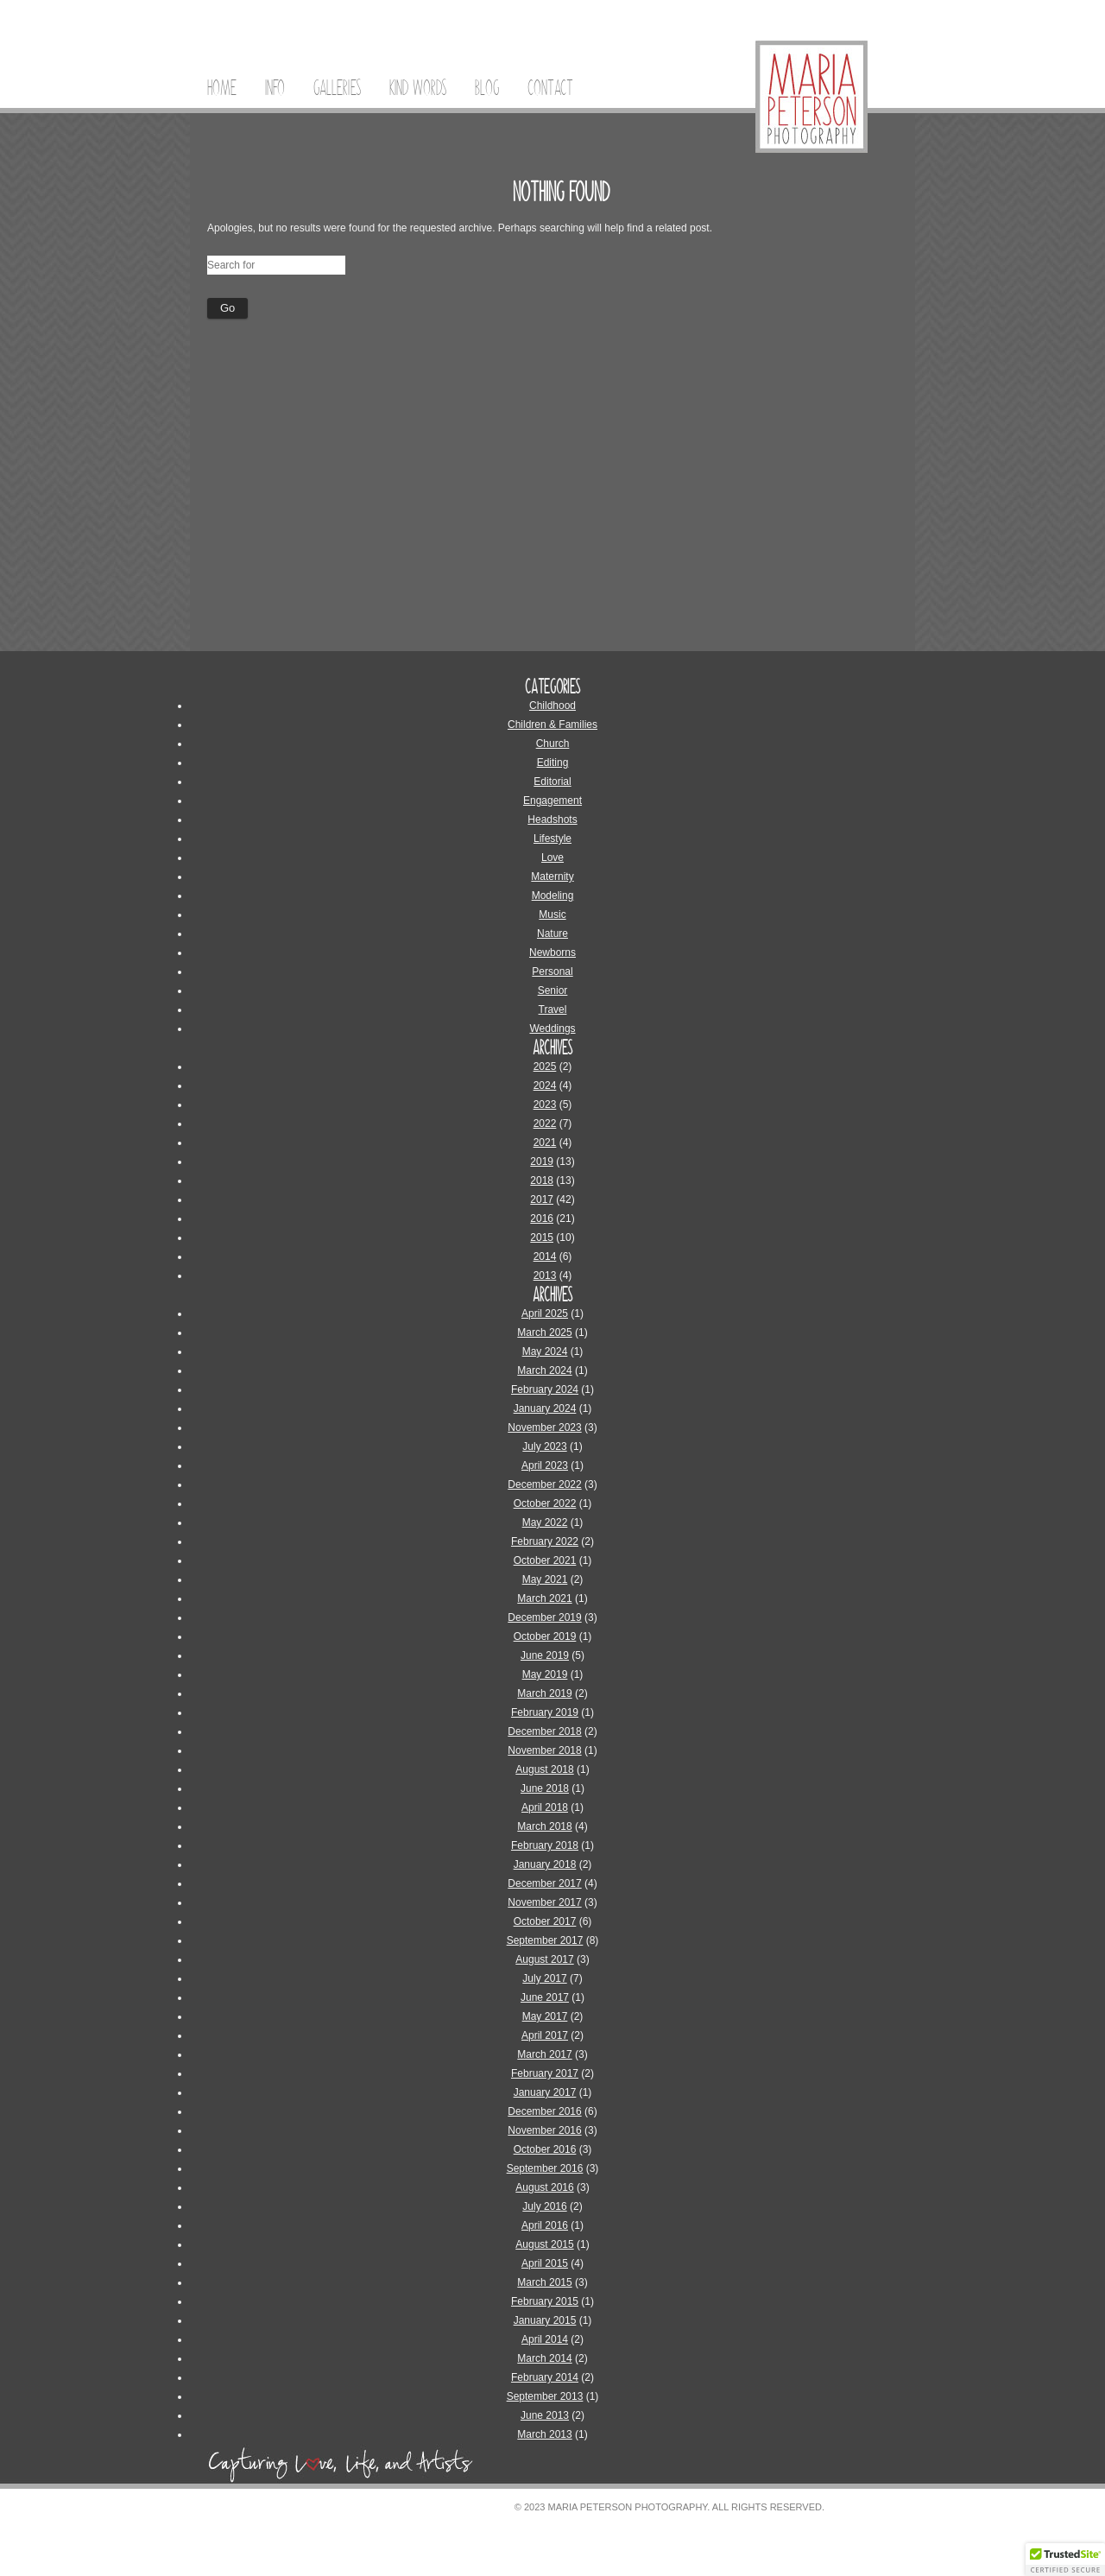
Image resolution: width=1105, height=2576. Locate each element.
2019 (541, 1161)
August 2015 (544, 2244)
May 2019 (545, 1674)
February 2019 (544, 1712)
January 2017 (545, 2092)
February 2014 (544, 2377)
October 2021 (545, 1560)
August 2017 (544, 1959)
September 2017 (545, 1940)
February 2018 (544, 1845)
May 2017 (545, 2016)
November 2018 (544, 1750)
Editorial (552, 781)
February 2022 (544, 1541)
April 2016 (544, 2225)
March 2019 (544, 1693)
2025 (545, 1066)
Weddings (552, 1028)
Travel (553, 1009)
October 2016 (545, 2149)
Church (553, 743)
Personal (552, 971)
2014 (545, 1256)
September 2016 (545, 2168)
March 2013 (544, 2434)
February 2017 (544, 2073)
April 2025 (544, 1313)
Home (222, 88)
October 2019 (545, 1636)
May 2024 (545, 1351)
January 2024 (545, 1408)
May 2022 (545, 1522)
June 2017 (545, 1997)
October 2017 (545, 1921)
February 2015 (544, 2301)
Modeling (553, 895)
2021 (545, 1142)
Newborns (552, 952)
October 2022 (545, 1503)
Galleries (337, 88)
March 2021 (544, 1598)
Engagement (552, 800)
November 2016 (544, 2130)
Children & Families (552, 724)
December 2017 (544, 1883)
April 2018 (544, 1807)
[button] (1065, 2559)
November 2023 (544, 1427)
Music (552, 914)
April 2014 (544, 2339)
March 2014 (544, 2358)
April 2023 (544, 1465)
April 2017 (544, 2035)
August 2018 (544, 1769)
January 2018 (545, 1864)
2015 (541, 1237)
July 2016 (544, 2206)
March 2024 (544, 1370)
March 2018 (544, 1826)
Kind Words (417, 88)
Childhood (552, 705)
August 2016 (544, 2187)
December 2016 (544, 2111)
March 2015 (544, 2282)
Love (552, 857)
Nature (552, 933)
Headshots (552, 819)
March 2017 (544, 2054)
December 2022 (544, 1484)
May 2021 (545, 1579)
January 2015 (545, 2320)
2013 (545, 1275)
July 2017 (544, 1978)
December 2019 (544, 1617)
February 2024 (544, 1389)
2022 (545, 1123)
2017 (541, 1199)
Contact (550, 88)
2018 (541, 1180)
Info (275, 88)
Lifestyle (552, 838)
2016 (541, 1218)
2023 (545, 1104)
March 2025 (544, 1332)
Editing (553, 762)
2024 (545, 1085)
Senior (553, 990)
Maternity (552, 876)
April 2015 (544, 2263)
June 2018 (545, 1788)
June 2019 (545, 1655)
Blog (487, 88)
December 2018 (544, 1731)
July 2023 (544, 1446)
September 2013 (545, 2396)
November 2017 (544, 1902)
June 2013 (545, 2415)
